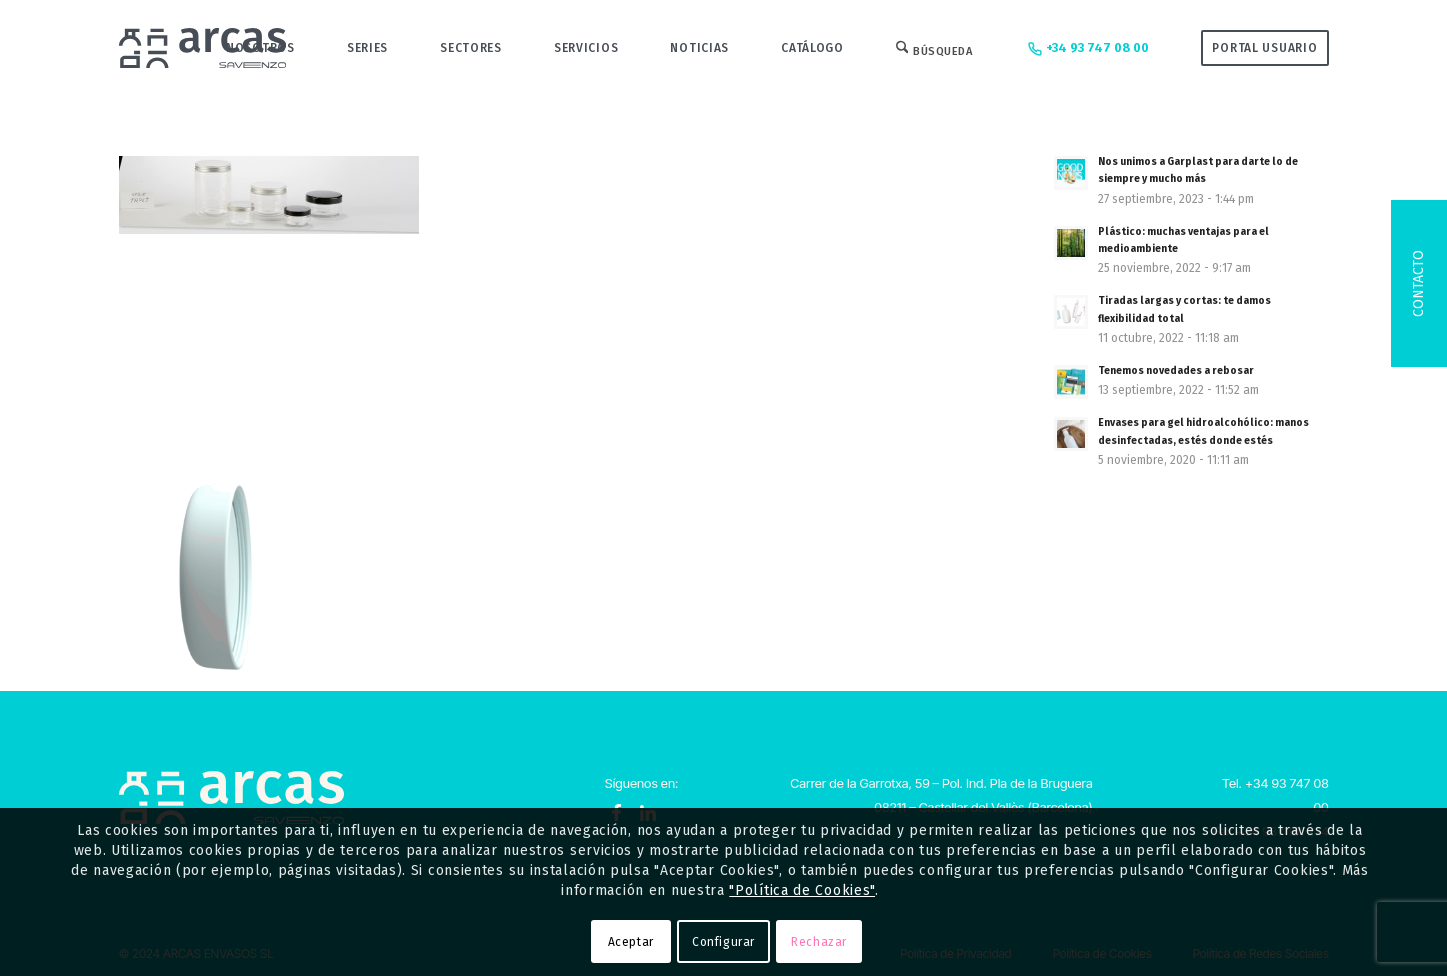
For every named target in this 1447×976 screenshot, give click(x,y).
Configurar (723, 942)
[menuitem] (260, 48)
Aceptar (631, 942)
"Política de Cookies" (802, 890)
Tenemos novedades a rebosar (1176, 370)
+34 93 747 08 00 (1086, 49)
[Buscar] (934, 48)
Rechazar (819, 942)
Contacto (1418, 283)
